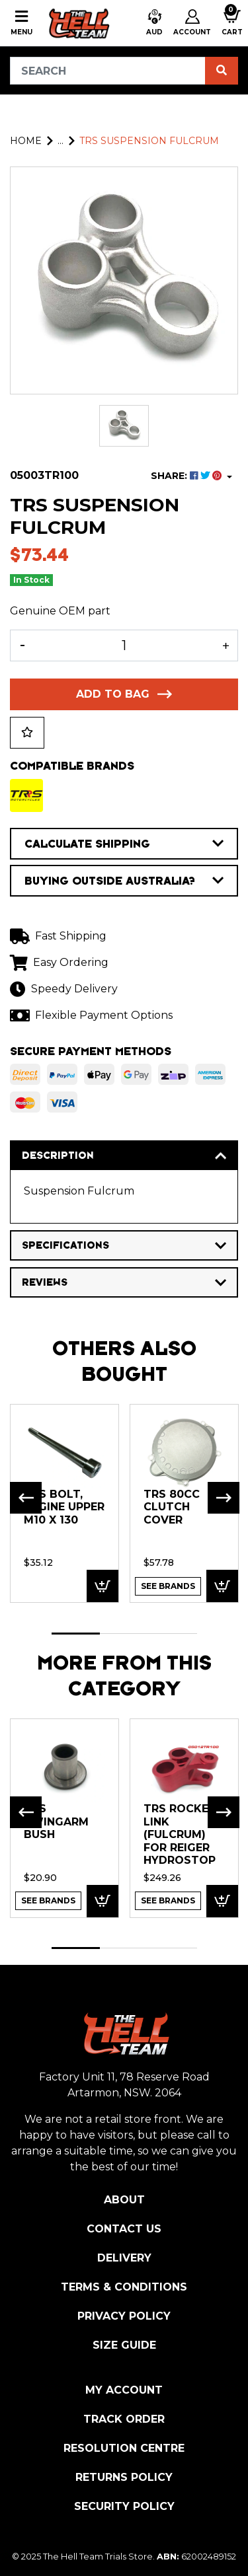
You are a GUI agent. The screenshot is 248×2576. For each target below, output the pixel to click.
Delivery (124, 2258)
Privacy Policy (124, 2316)
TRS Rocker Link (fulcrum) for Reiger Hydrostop (180, 1834)
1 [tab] (76, 1634)
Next (223, 1498)
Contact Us (124, 2229)
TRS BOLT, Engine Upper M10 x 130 (64, 1507)
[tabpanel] (64, 1503)
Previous (26, 1498)
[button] (154, 23)
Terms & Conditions (124, 2287)
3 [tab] (172, 1634)
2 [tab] (124, 1634)
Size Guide (124, 2345)
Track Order (124, 2419)
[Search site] (221, 71)
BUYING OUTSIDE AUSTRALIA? (124, 880)
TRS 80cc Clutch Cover (172, 1507)
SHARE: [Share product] (187, 476)
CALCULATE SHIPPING (124, 843)
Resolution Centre (124, 2448)
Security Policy (124, 2506)
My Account (124, 2390)
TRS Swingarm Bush (56, 1821)
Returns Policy (124, 2477)
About (124, 2199)
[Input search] (108, 71)
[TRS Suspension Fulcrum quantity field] (124, 645)
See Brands (168, 1586)
